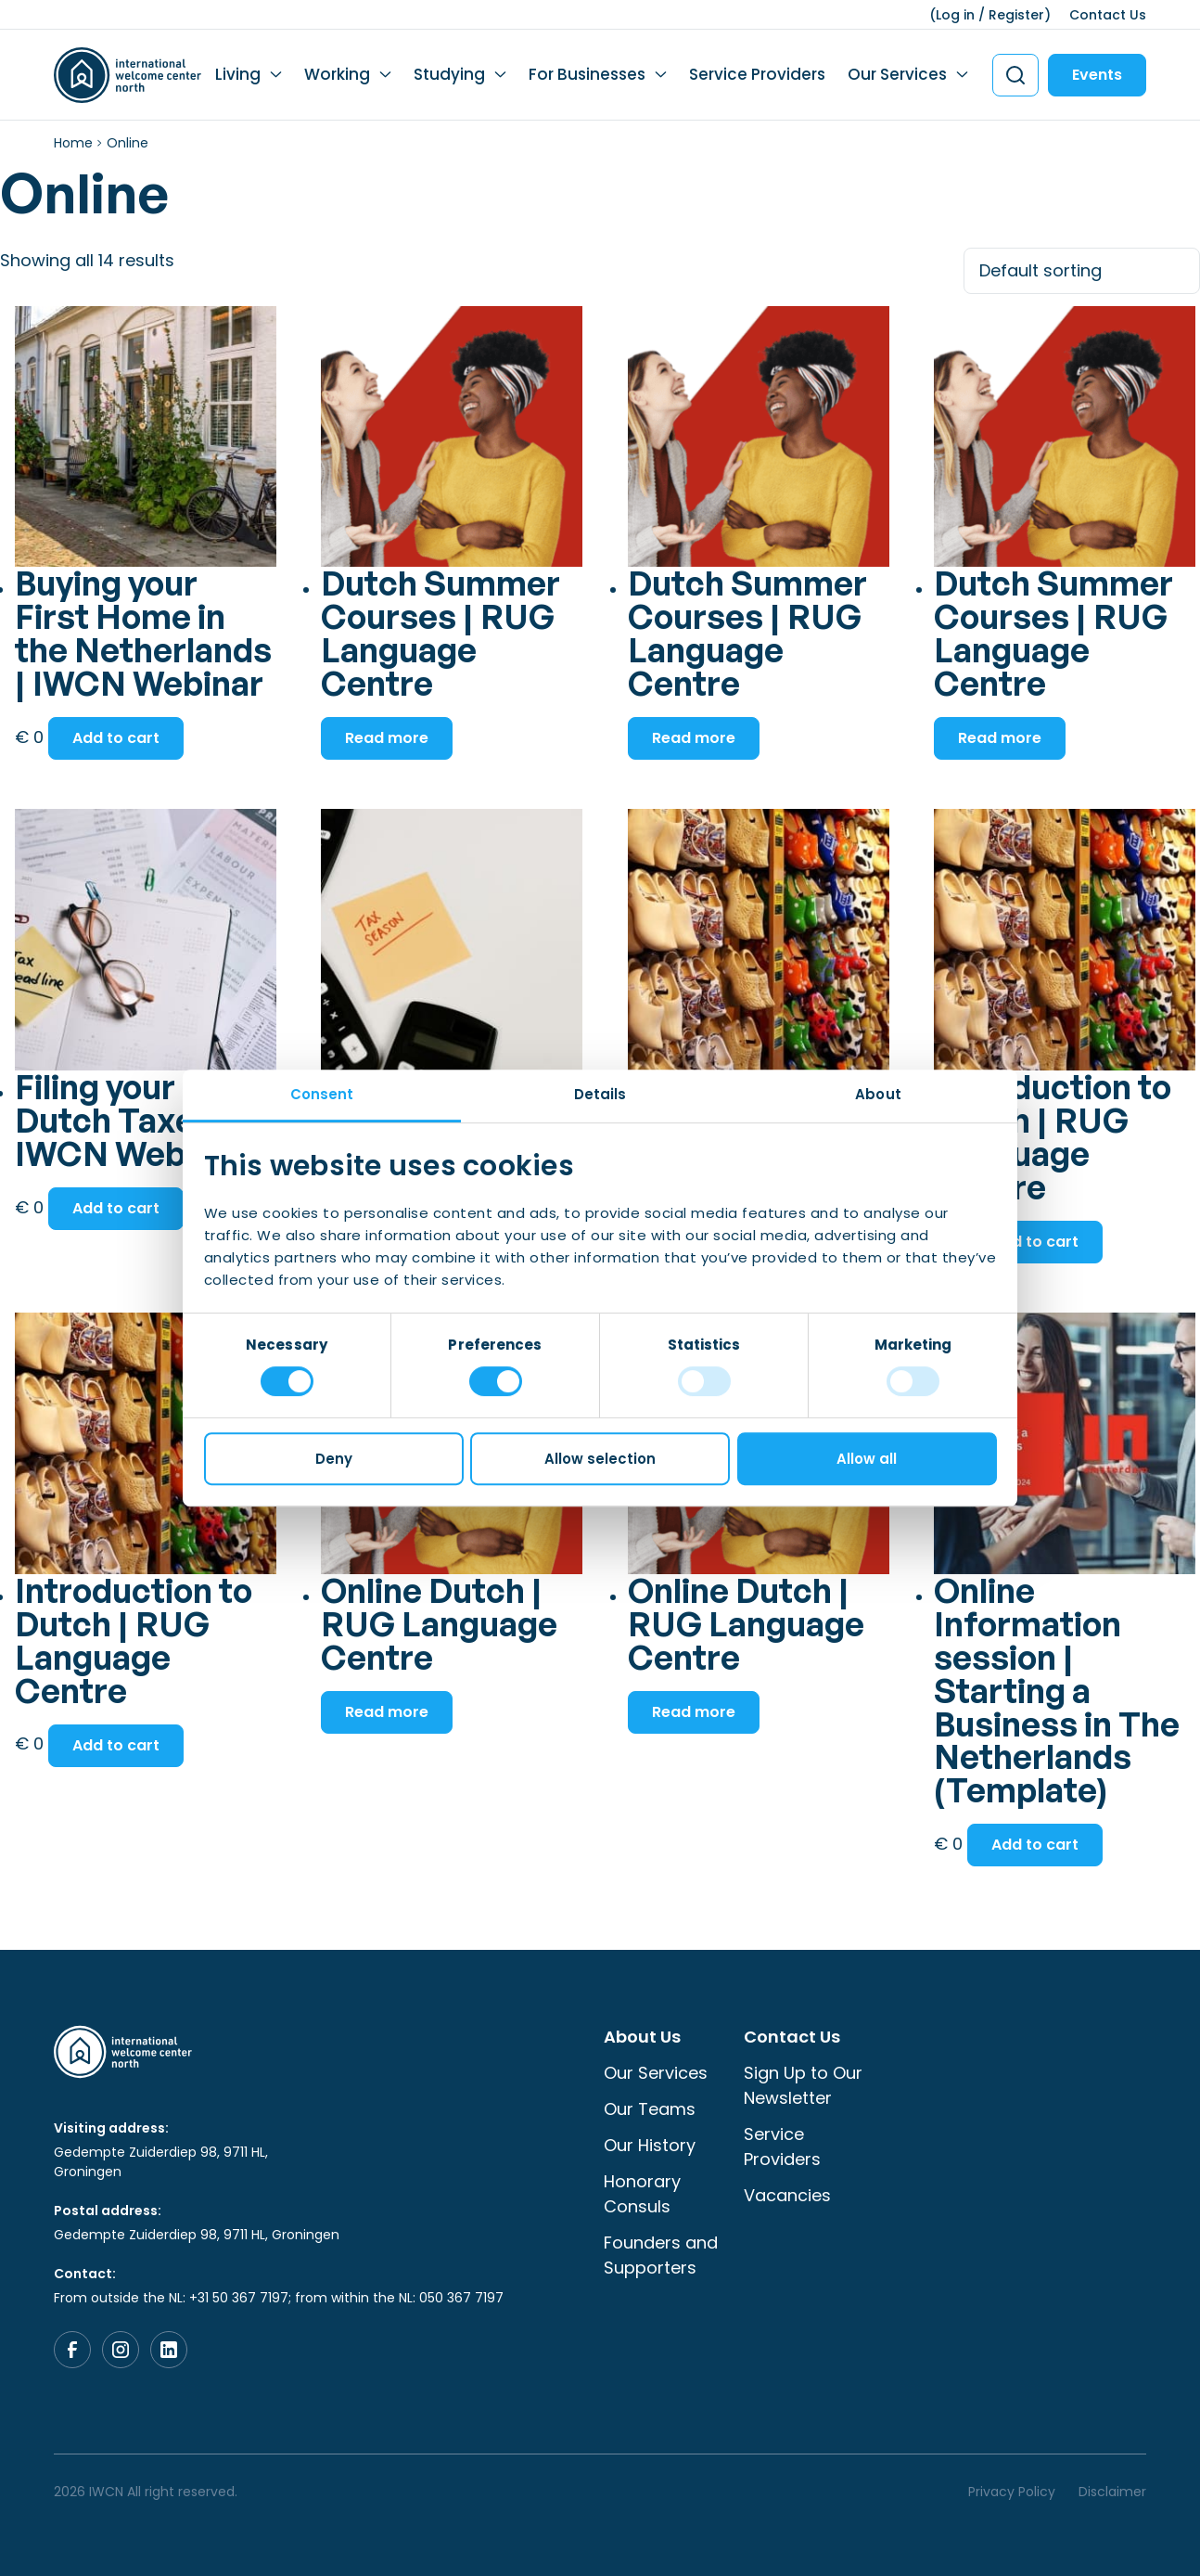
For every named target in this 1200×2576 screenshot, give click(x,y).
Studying (449, 74)
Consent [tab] (322, 1094)
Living (238, 74)
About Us (642, 2036)
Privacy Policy (1011, 2491)
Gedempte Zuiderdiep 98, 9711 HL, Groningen (161, 2162)
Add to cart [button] (116, 738)
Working (337, 74)
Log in (955, 15)
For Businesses (587, 74)
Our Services (897, 74)
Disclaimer (1112, 2491)
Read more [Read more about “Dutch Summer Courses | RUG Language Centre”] (386, 738)
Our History (650, 2145)
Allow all (866, 1458)
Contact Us (1107, 15)
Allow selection (600, 1458)
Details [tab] (600, 1094)
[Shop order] (1082, 271)
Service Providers (757, 74)
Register (1016, 15)
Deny (333, 1458)
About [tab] (878, 1094)
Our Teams (650, 2109)
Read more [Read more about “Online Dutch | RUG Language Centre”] (386, 1712)
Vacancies (787, 2195)
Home (73, 143)
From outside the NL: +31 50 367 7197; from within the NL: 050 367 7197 (279, 2297)
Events (1097, 74)
